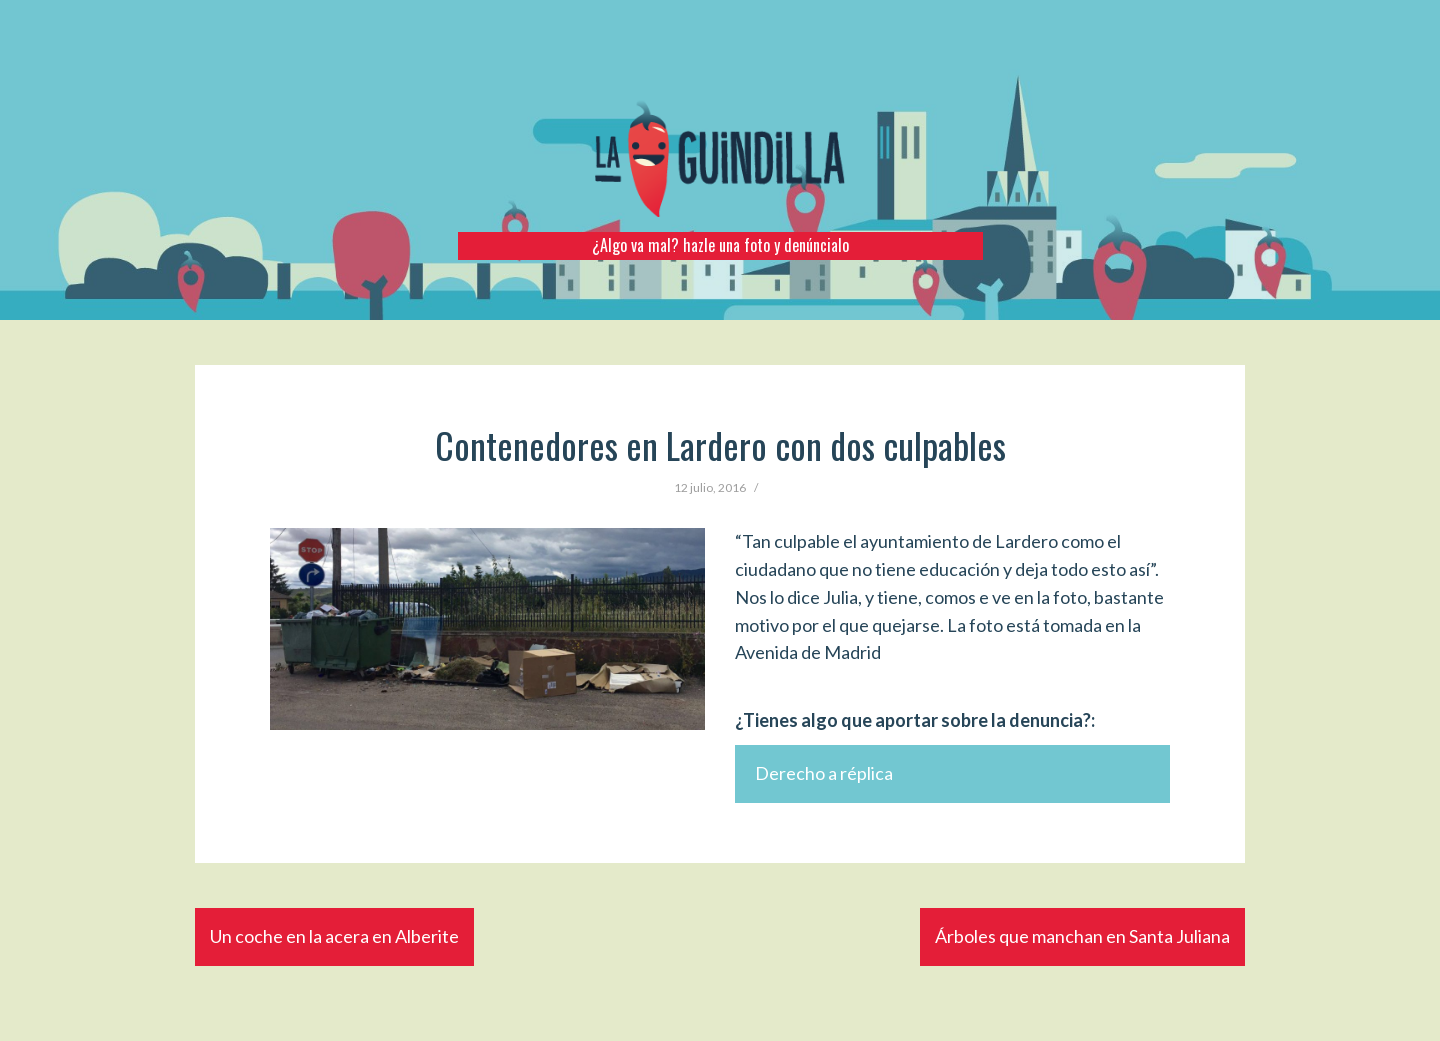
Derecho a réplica (824, 773)
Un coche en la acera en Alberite (334, 936)
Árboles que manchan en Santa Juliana (1082, 936)
